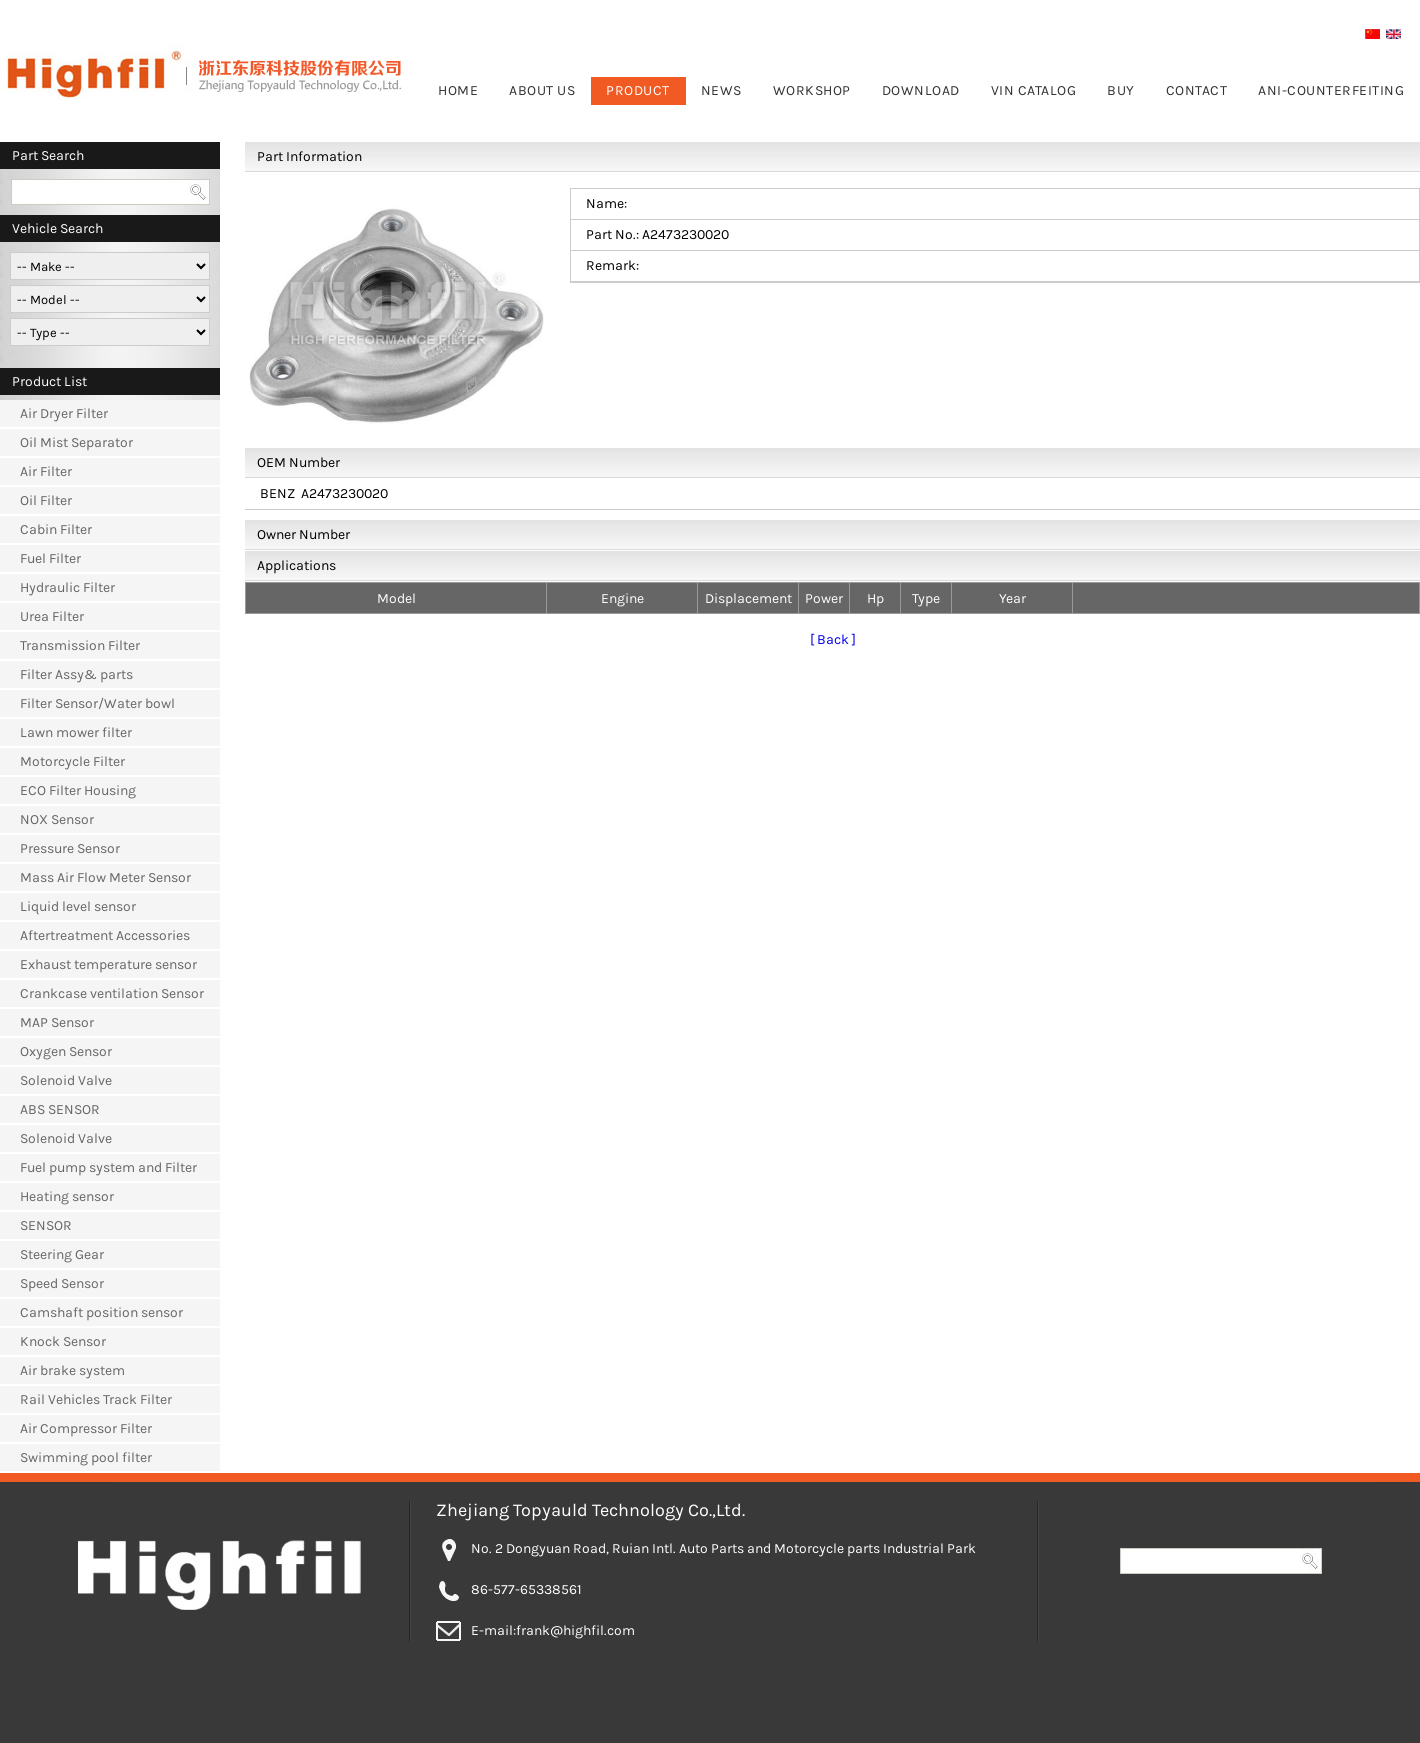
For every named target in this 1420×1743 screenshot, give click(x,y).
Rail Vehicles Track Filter (96, 1399)
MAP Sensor (57, 1022)
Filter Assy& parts (76, 674)
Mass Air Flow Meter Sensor (105, 877)
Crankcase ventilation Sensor (112, 993)
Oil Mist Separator (76, 442)
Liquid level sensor (78, 906)
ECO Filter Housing (78, 790)
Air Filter (46, 471)
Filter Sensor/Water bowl (97, 703)
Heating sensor (67, 1196)
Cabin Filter (56, 529)
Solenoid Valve (66, 1080)
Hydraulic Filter (67, 587)
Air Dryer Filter (64, 413)
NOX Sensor (57, 819)
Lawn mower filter (76, 732)
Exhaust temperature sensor (108, 964)
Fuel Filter (50, 558)
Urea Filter (52, 616)
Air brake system (72, 1370)
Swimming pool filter (86, 1457)
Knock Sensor (63, 1341)
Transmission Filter (80, 645)
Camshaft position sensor (101, 1312)
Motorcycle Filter (72, 761)
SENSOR (46, 1225)
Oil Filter (46, 500)
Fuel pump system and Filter (108, 1167)
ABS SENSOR (60, 1109)
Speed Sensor (62, 1283)
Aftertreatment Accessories (105, 935)
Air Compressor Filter (86, 1428)
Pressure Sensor (70, 848)
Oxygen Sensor (66, 1051)
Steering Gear (62, 1254)
